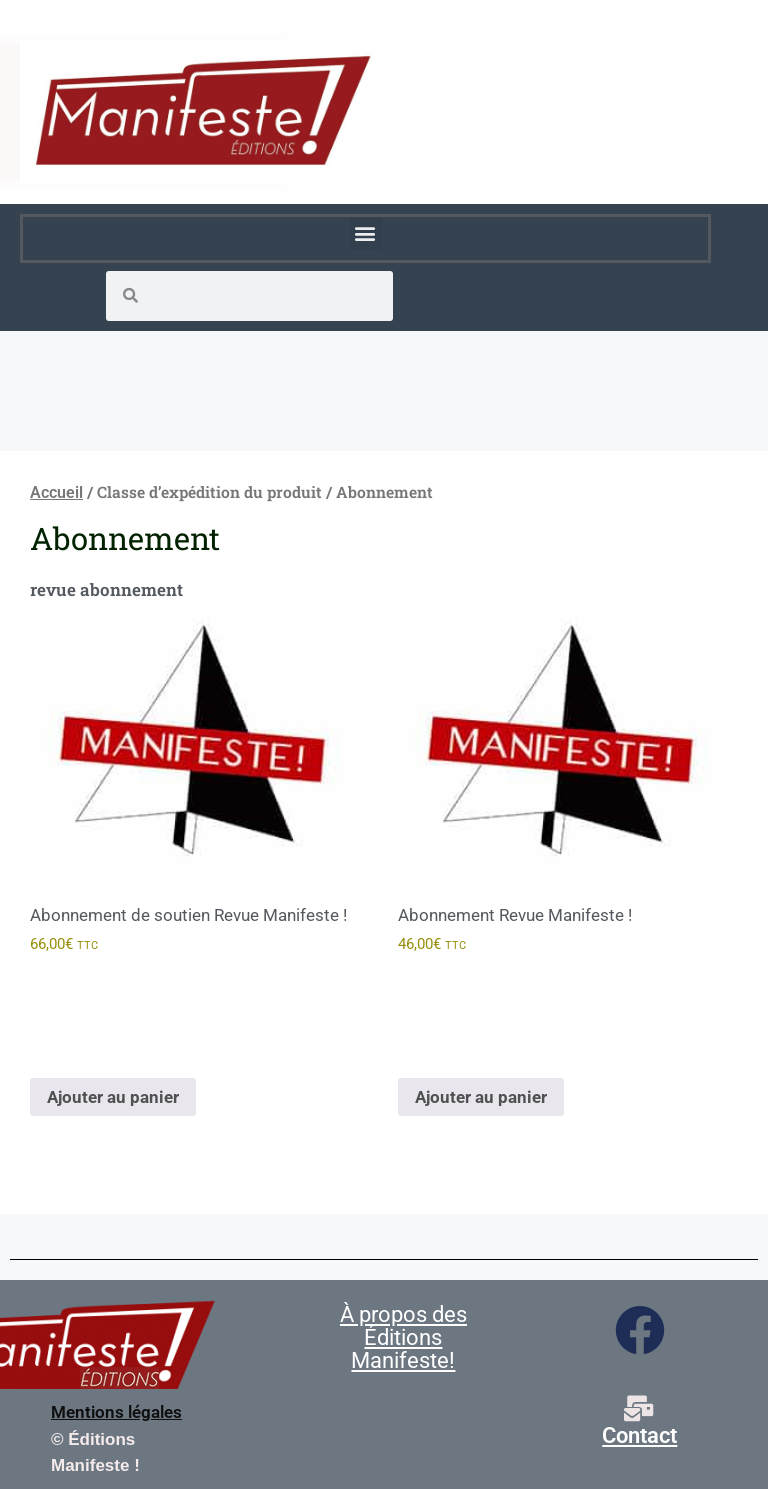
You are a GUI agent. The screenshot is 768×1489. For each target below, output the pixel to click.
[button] (365, 233)
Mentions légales (116, 1412)
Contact (639, 1435)
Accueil (56, 492)
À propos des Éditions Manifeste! (403, 1337)
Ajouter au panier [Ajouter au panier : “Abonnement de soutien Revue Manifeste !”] (113, 1097)
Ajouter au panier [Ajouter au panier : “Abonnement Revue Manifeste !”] (481, 1097)
